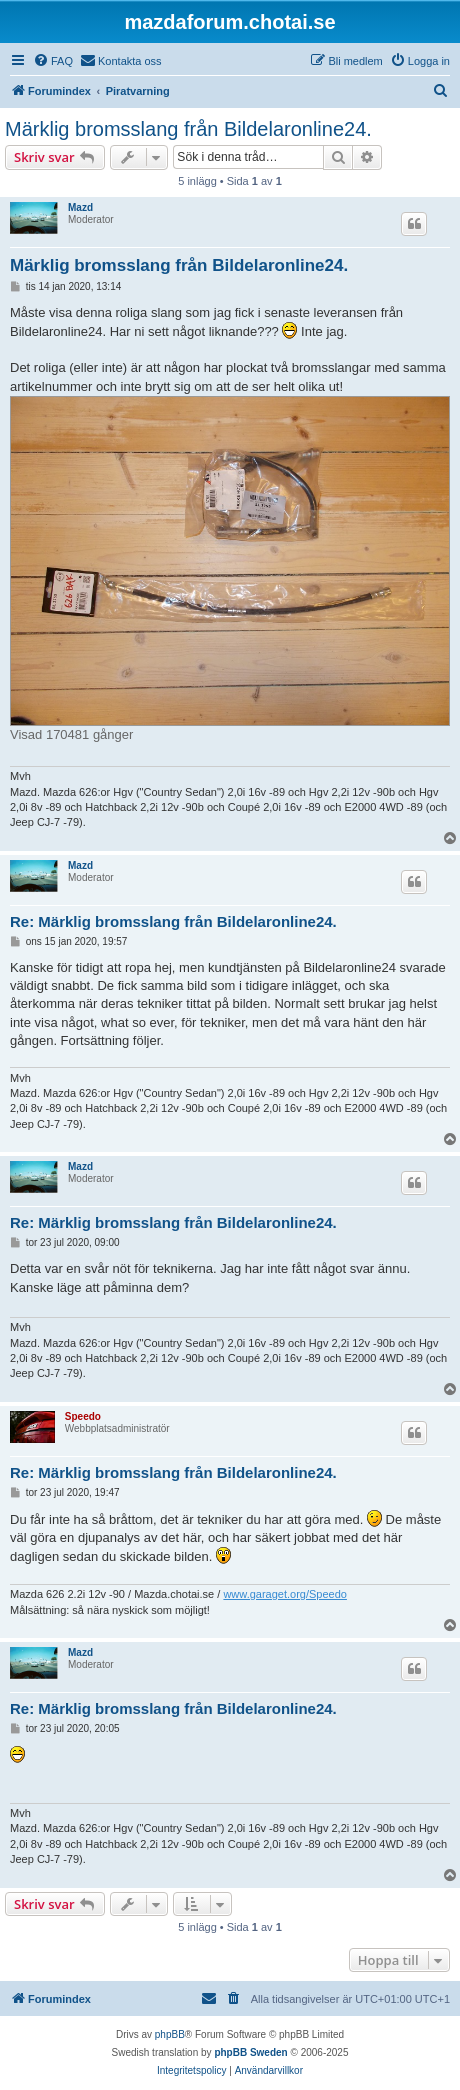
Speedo (83, 1416)
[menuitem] (53, 61)
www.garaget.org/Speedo (285, 1594)
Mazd (80, 207)
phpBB (170, 2034)
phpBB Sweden (250, 2052)
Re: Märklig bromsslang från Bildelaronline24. (173, 921)
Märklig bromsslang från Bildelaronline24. (188, 129)
